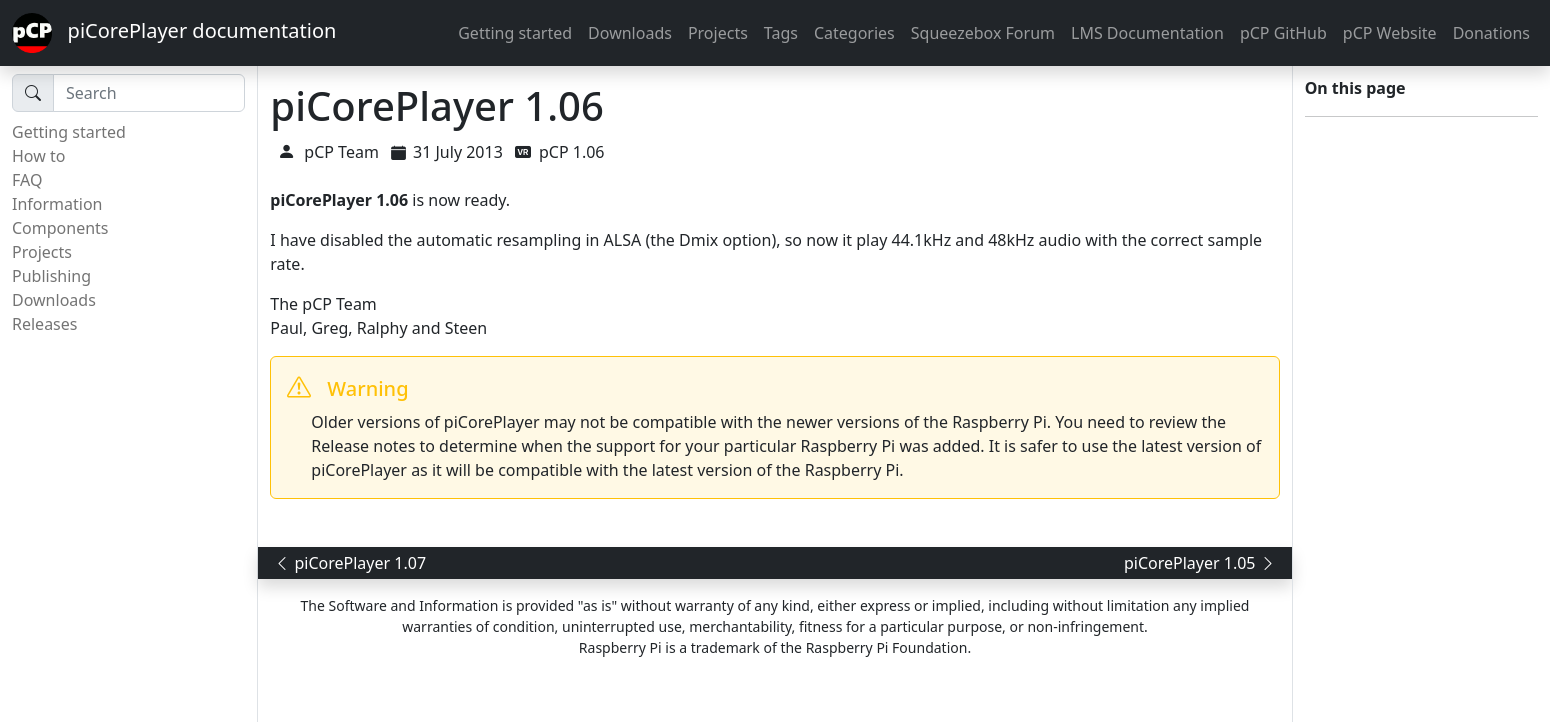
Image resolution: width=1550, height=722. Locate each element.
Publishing (51, 276)
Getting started (515, 33)
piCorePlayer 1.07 (350, 563)
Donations (1491, 33)
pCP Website (1390, 33)
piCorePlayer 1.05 (1200, 563)
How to (38, 156)
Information (57, 204)
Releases (44, 324)
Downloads (630, 33)
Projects (718, 33)
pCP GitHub (1283, 33)
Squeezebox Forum (983, 33)
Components (60, 228)
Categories (854, 33)
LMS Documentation (1147, 33)
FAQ (27, 180)
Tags (781, 33)
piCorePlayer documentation (174, 33)
